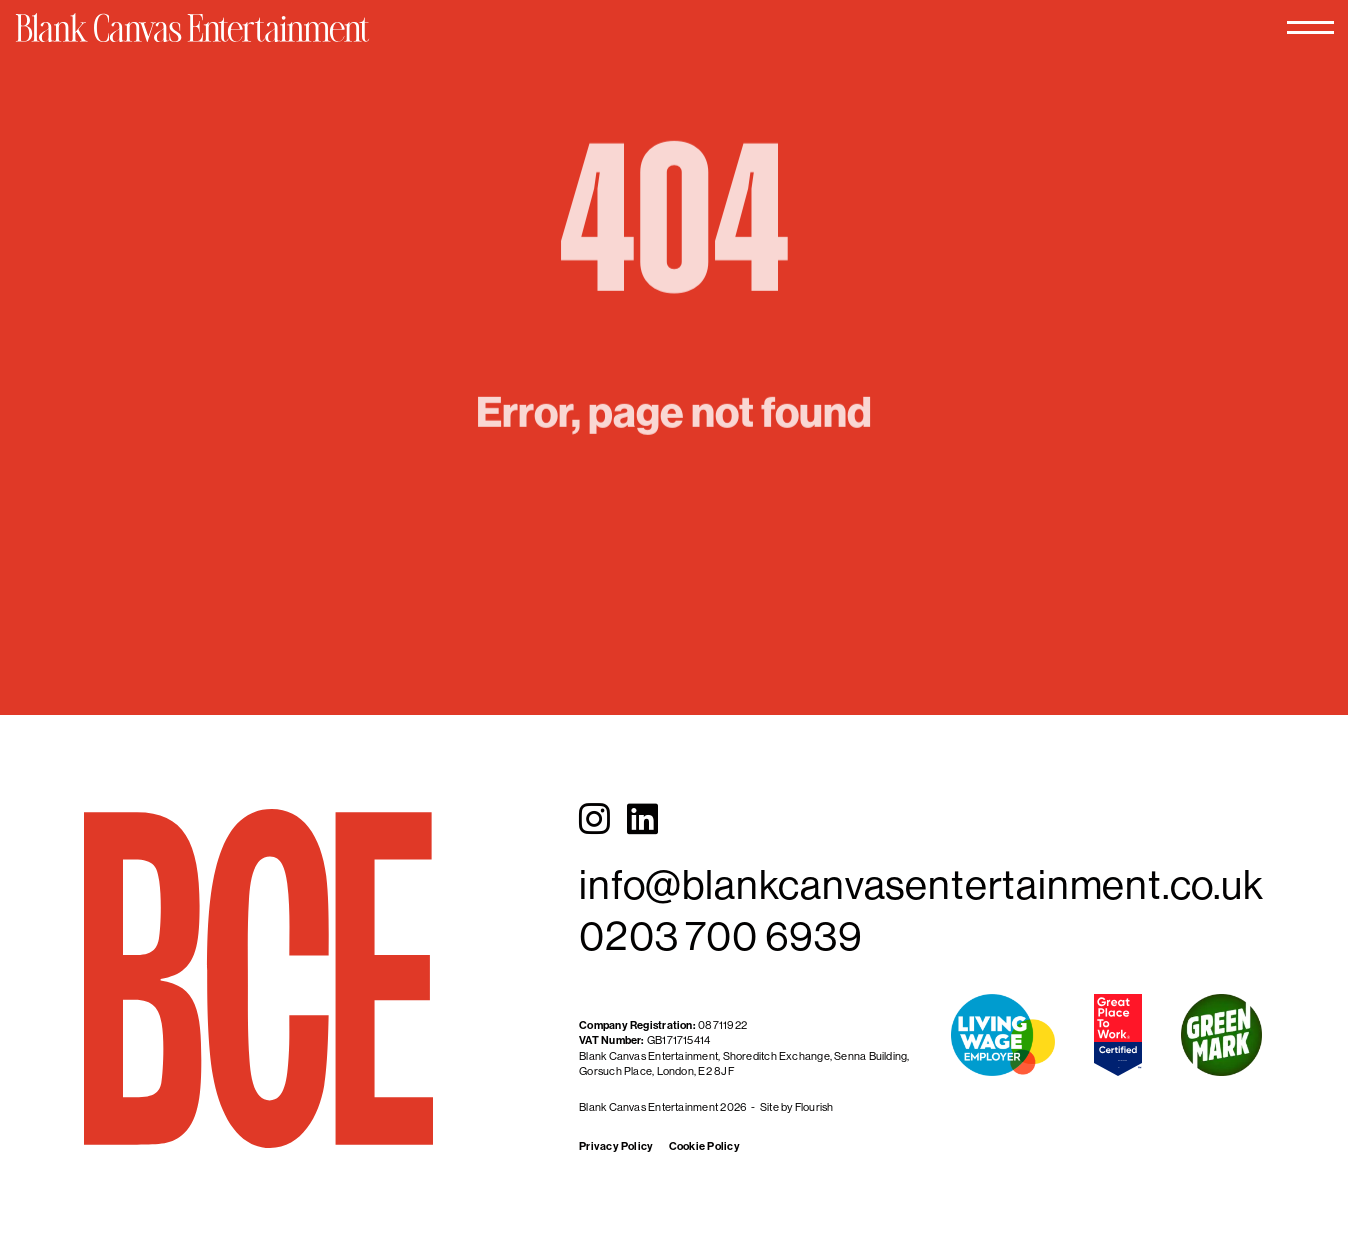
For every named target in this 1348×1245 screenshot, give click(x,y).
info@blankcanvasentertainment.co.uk (921, 884)
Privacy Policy (616, 1146)
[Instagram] (594, 819)
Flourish (814, 1107)
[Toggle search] (1173, 48)
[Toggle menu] (1236, 48)
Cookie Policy (704, 1146)
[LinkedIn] (642, 819)
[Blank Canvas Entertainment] (262, 46)
